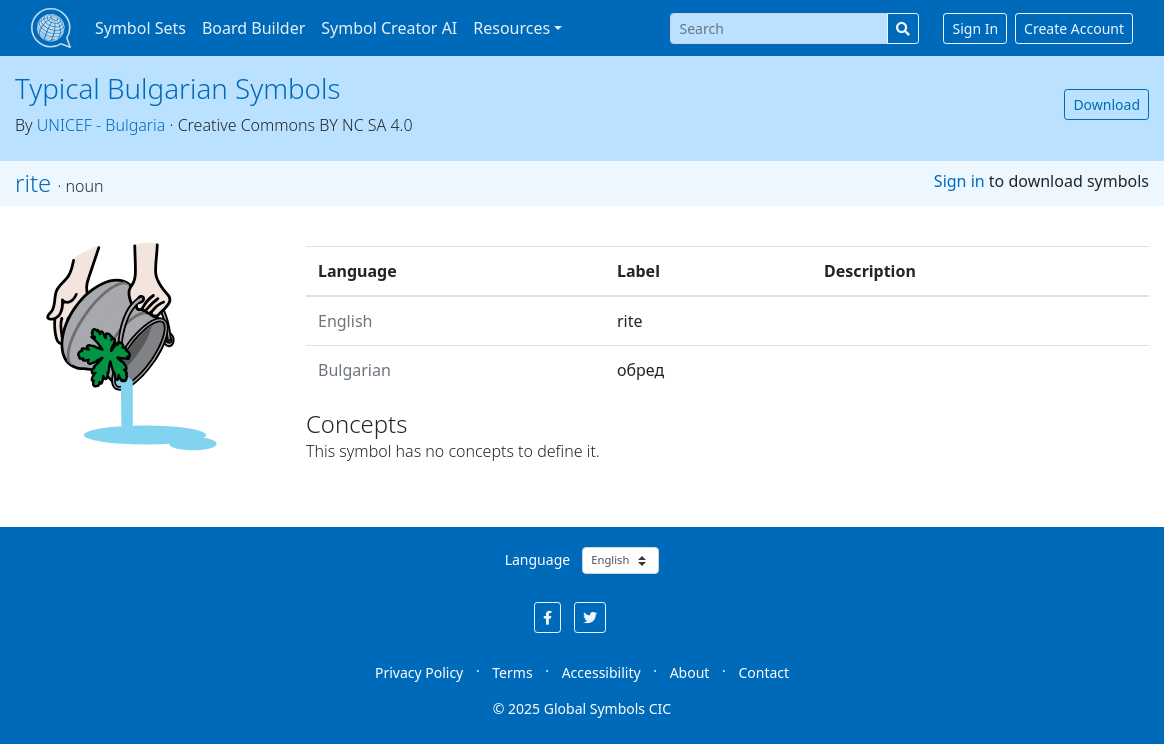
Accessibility (601, 672)
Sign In (975, 28)
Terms (512, 672)
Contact (763, 672)
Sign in (959, 181)
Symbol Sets (140, 28)
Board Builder (253, 28)
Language (537, 559)
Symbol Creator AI (389, 28)
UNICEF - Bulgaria (101, 125)
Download (1106, 104)
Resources (511, 28)
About (690, 672)
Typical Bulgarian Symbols (177, 88)
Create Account (1074, 28)
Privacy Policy (419, 672)
